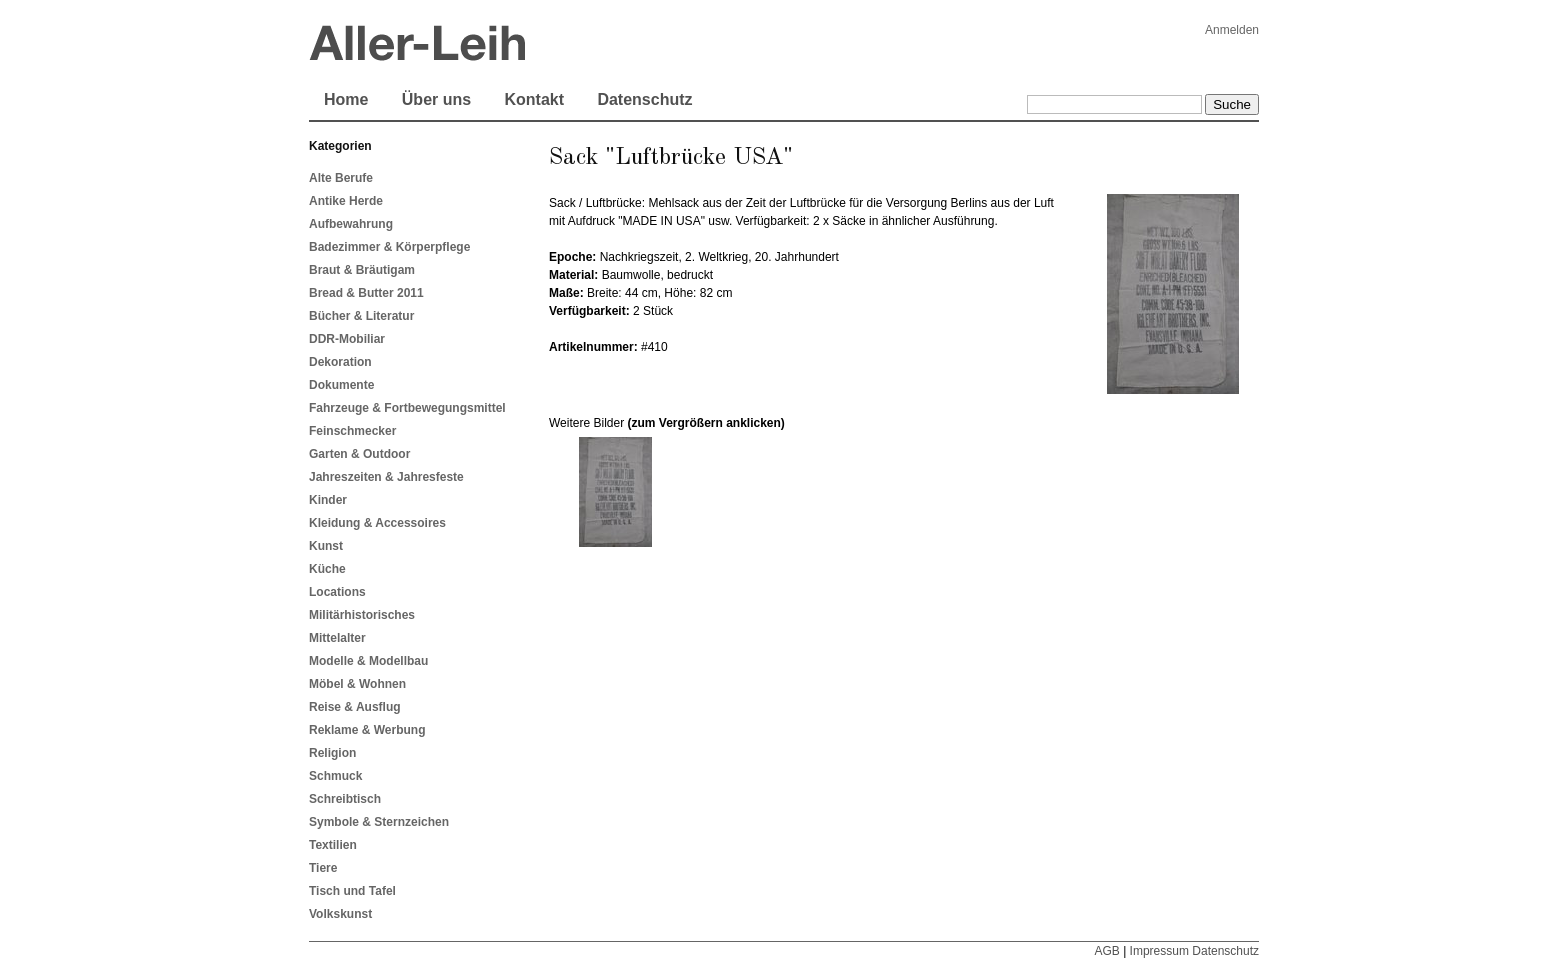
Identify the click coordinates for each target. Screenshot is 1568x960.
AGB (1106, 951)
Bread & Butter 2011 (366, 293)
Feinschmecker (352, 431)
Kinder (328, 500)
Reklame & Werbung (367, 730)
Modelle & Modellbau (368, 661)
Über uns (436, 99)
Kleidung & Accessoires (377, 523)
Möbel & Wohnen (357, 684)
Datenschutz (644, 99)
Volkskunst (340, 914)
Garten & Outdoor (359, 454)
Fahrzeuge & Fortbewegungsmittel (407, 408)
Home (346, 99)
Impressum (1159, 951)
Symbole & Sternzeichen (379, 822)
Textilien (333, 845)
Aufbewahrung (351, 224)
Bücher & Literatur (361, 316)
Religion (332, 753)
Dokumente (341, 385)
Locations (337, 592)
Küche (327, 569)
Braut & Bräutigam (362, 270)
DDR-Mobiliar (347, 339)
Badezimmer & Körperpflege (389, 247)
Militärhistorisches (362, 615)
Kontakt (534, 99)
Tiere (323, 868)
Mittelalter (337, 638)
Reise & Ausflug (355, 707)
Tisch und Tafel (352, 891)
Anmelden (1232, 30)
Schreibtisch (345, 799)
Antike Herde (346, 201)
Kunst (326, 546)
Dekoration (340, 362)
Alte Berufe (341, 178)
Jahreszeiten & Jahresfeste (386, 477)
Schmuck (335, 776)
